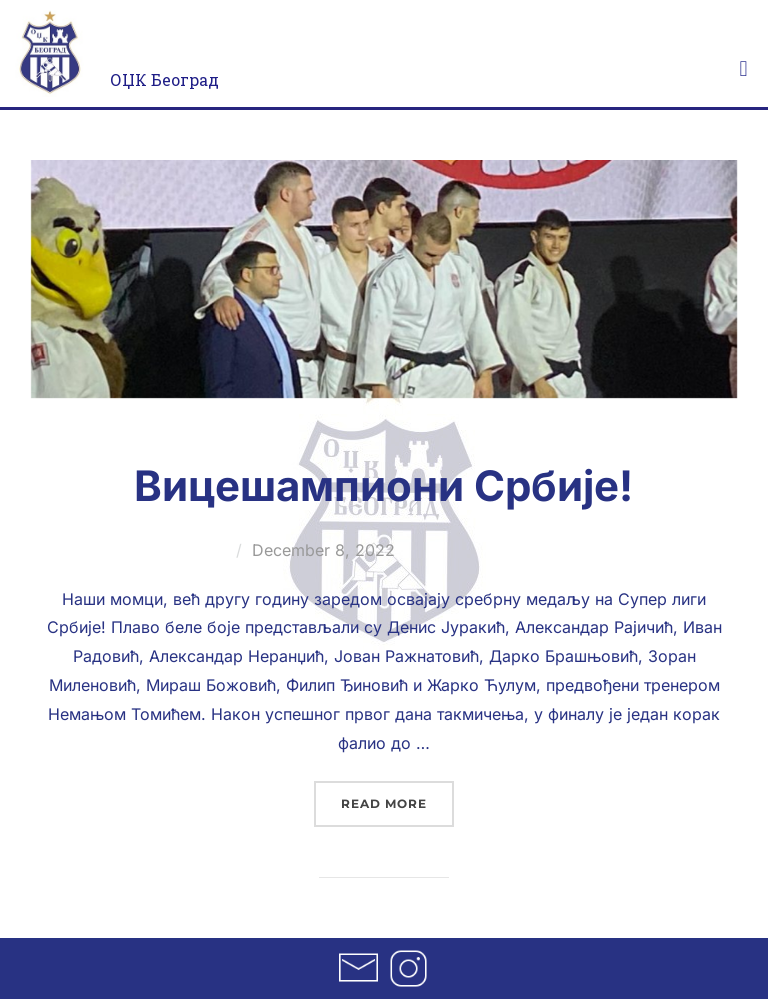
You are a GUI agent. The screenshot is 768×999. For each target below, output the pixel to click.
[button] (743, 68)
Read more (397, 796)
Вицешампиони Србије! (383, 485)
